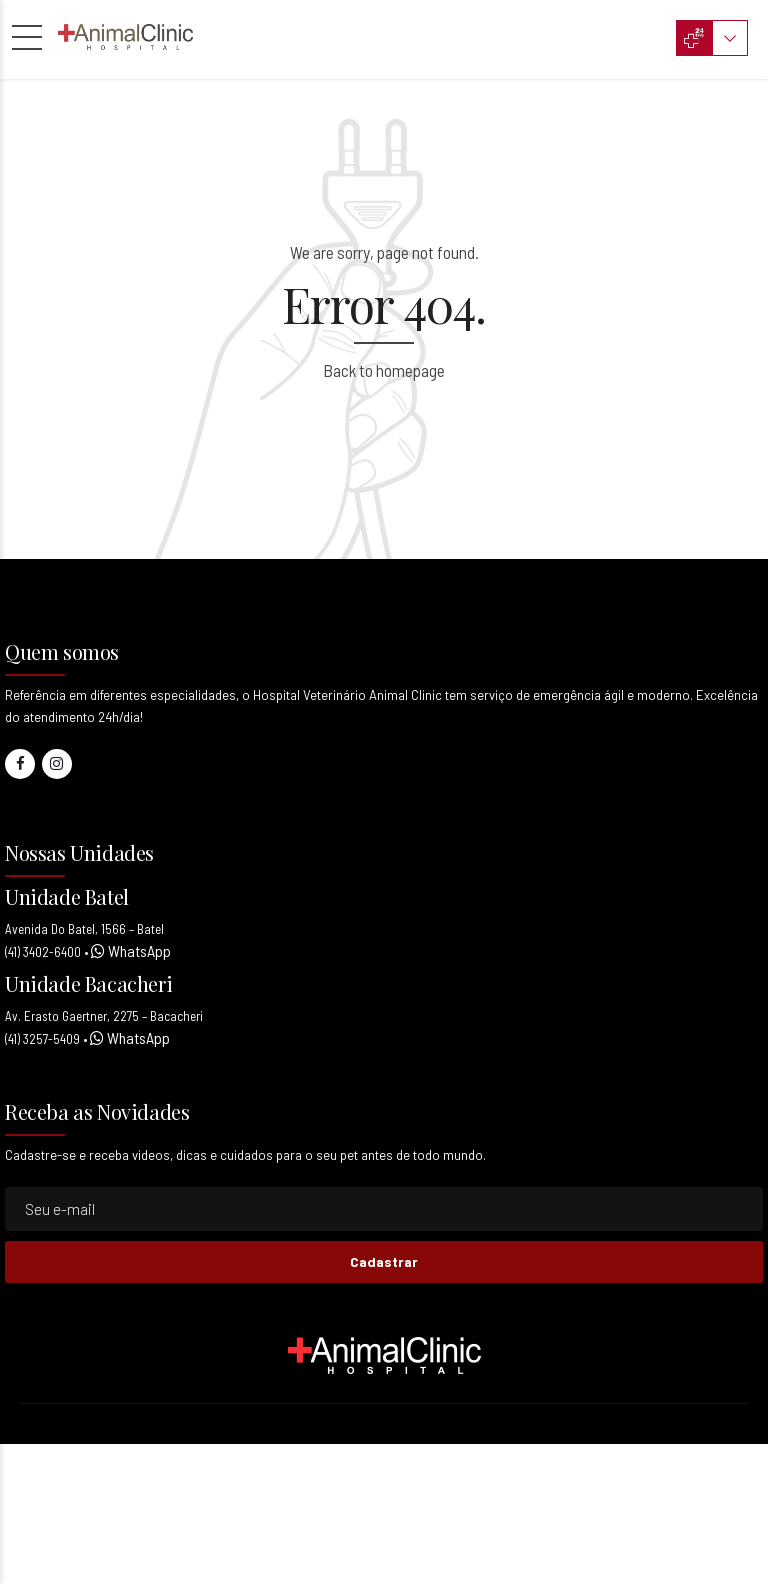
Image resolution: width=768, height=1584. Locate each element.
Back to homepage (384, 370)
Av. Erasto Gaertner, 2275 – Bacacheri (104, 1016)
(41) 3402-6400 (43, 952)
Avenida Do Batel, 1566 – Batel (84, 929)
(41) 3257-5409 (42, 1039)
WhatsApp (138, 950)
